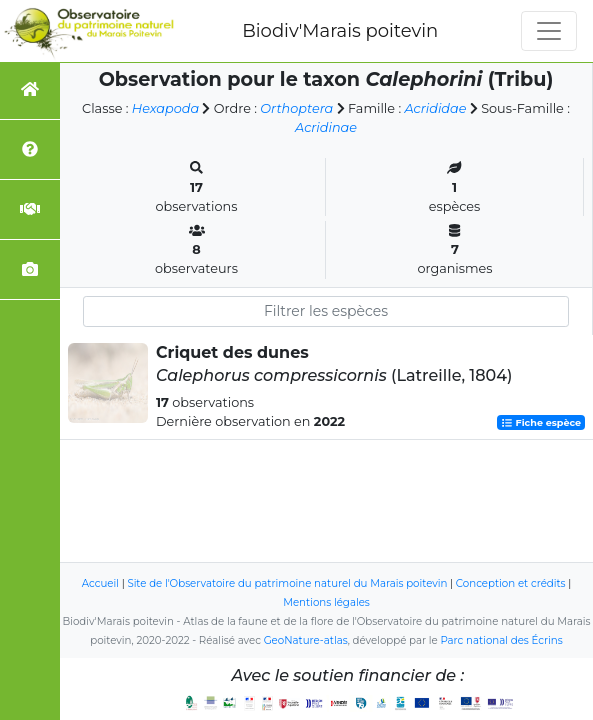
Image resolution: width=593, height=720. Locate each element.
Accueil (100, 583)
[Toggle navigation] (549, 31)
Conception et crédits (511, 583)
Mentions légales (326, 602)
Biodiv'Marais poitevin (340, 31)
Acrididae (435, 108)
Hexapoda (165, 108)
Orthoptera (296, 108)
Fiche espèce (541, 422)
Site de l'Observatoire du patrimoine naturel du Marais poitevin (287, 583)
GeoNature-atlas (306, 640)
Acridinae (326, 127)
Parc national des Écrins (501, 640)
